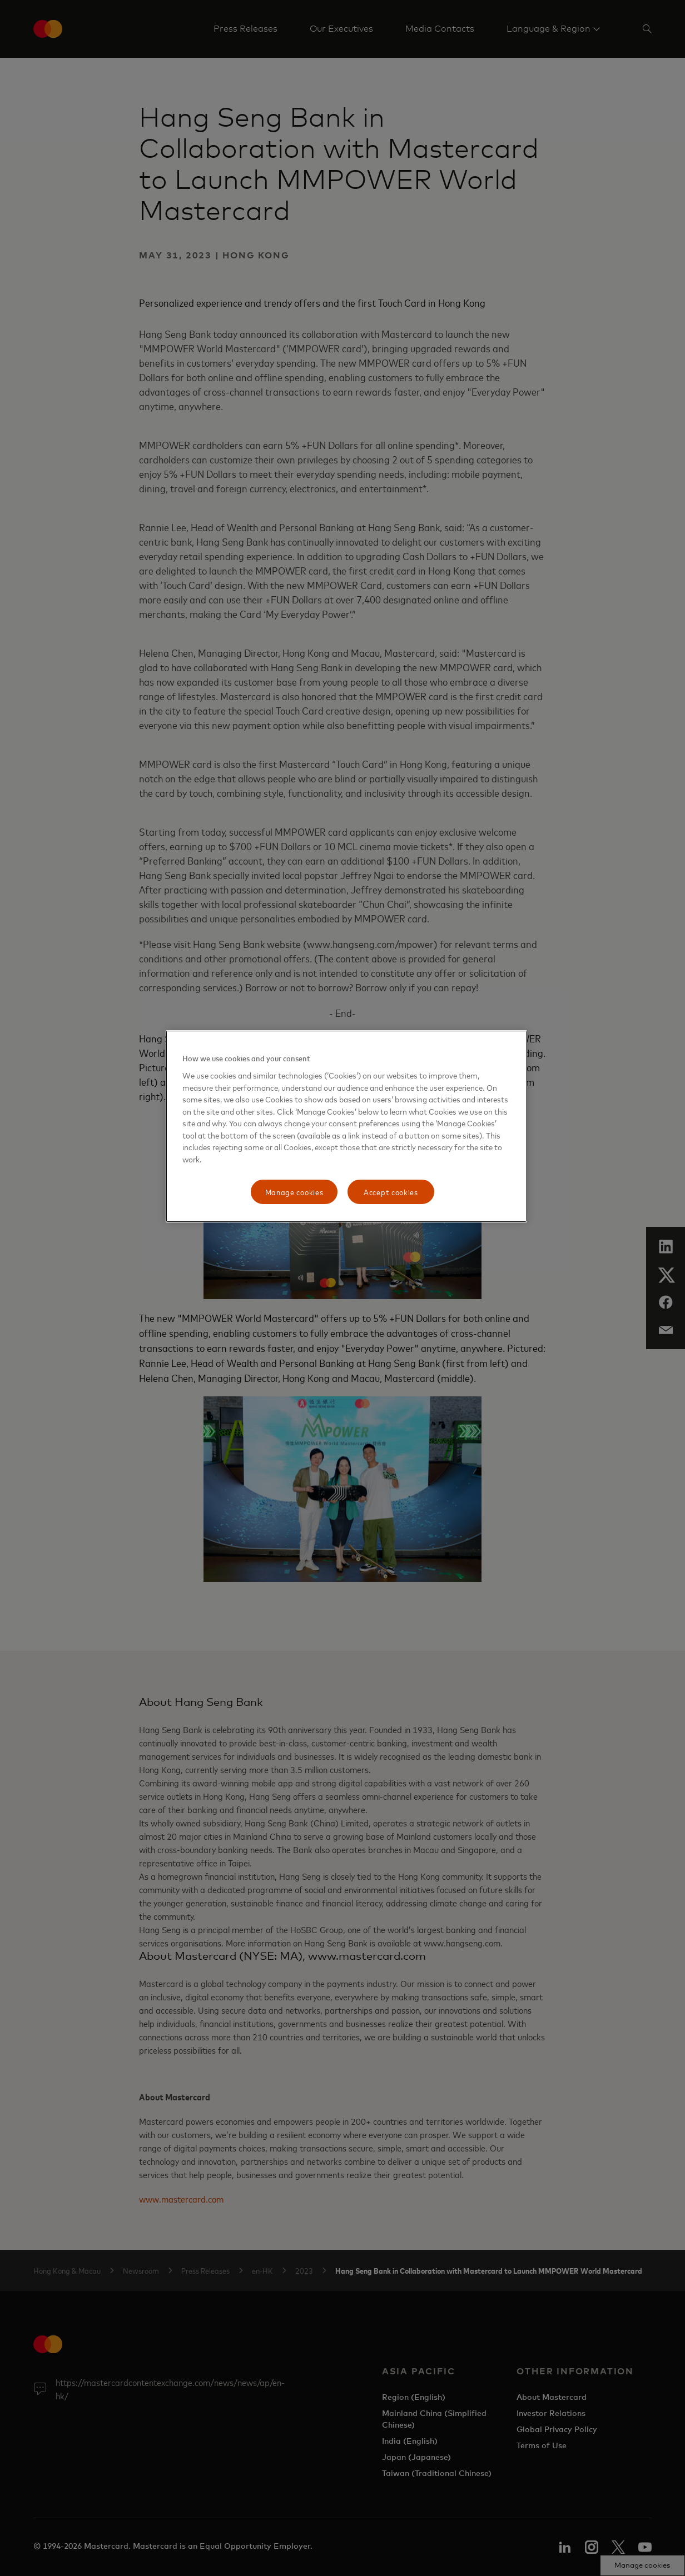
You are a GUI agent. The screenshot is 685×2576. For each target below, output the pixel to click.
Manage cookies (294, 1191)
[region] (346, 1126)
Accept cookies (391, 1191)
